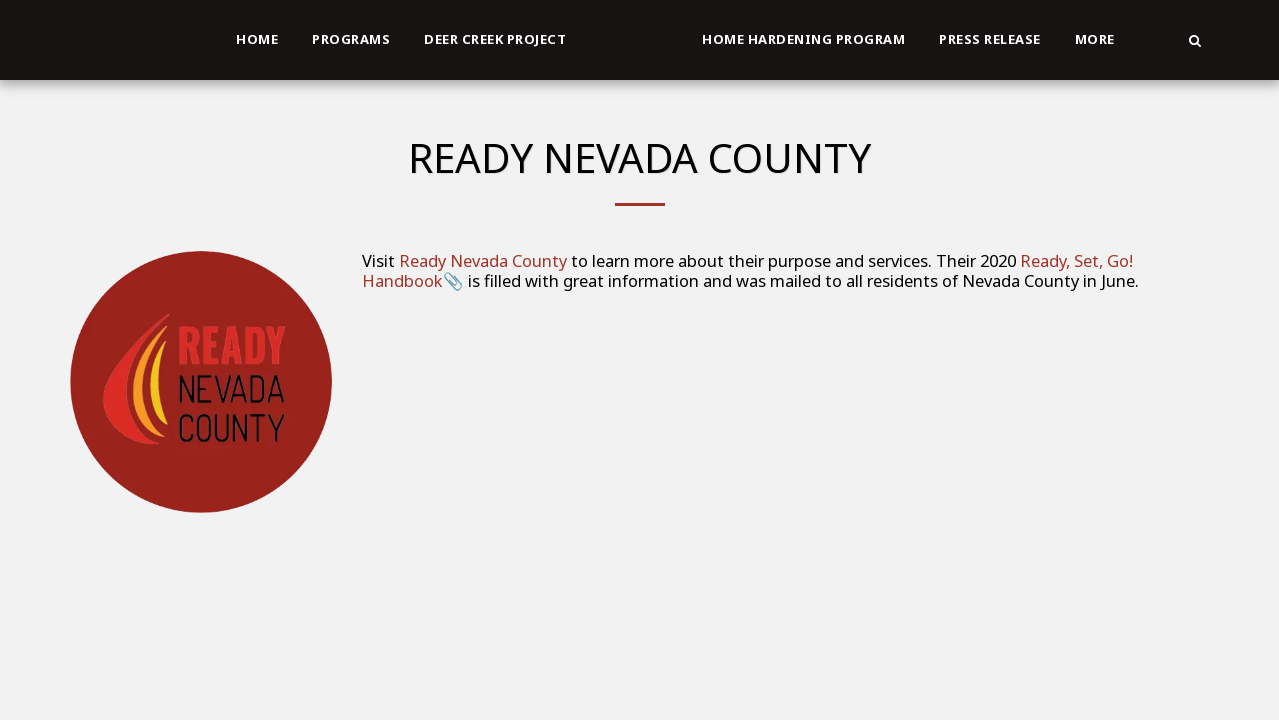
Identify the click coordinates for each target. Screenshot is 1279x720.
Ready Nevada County (483, 260)
